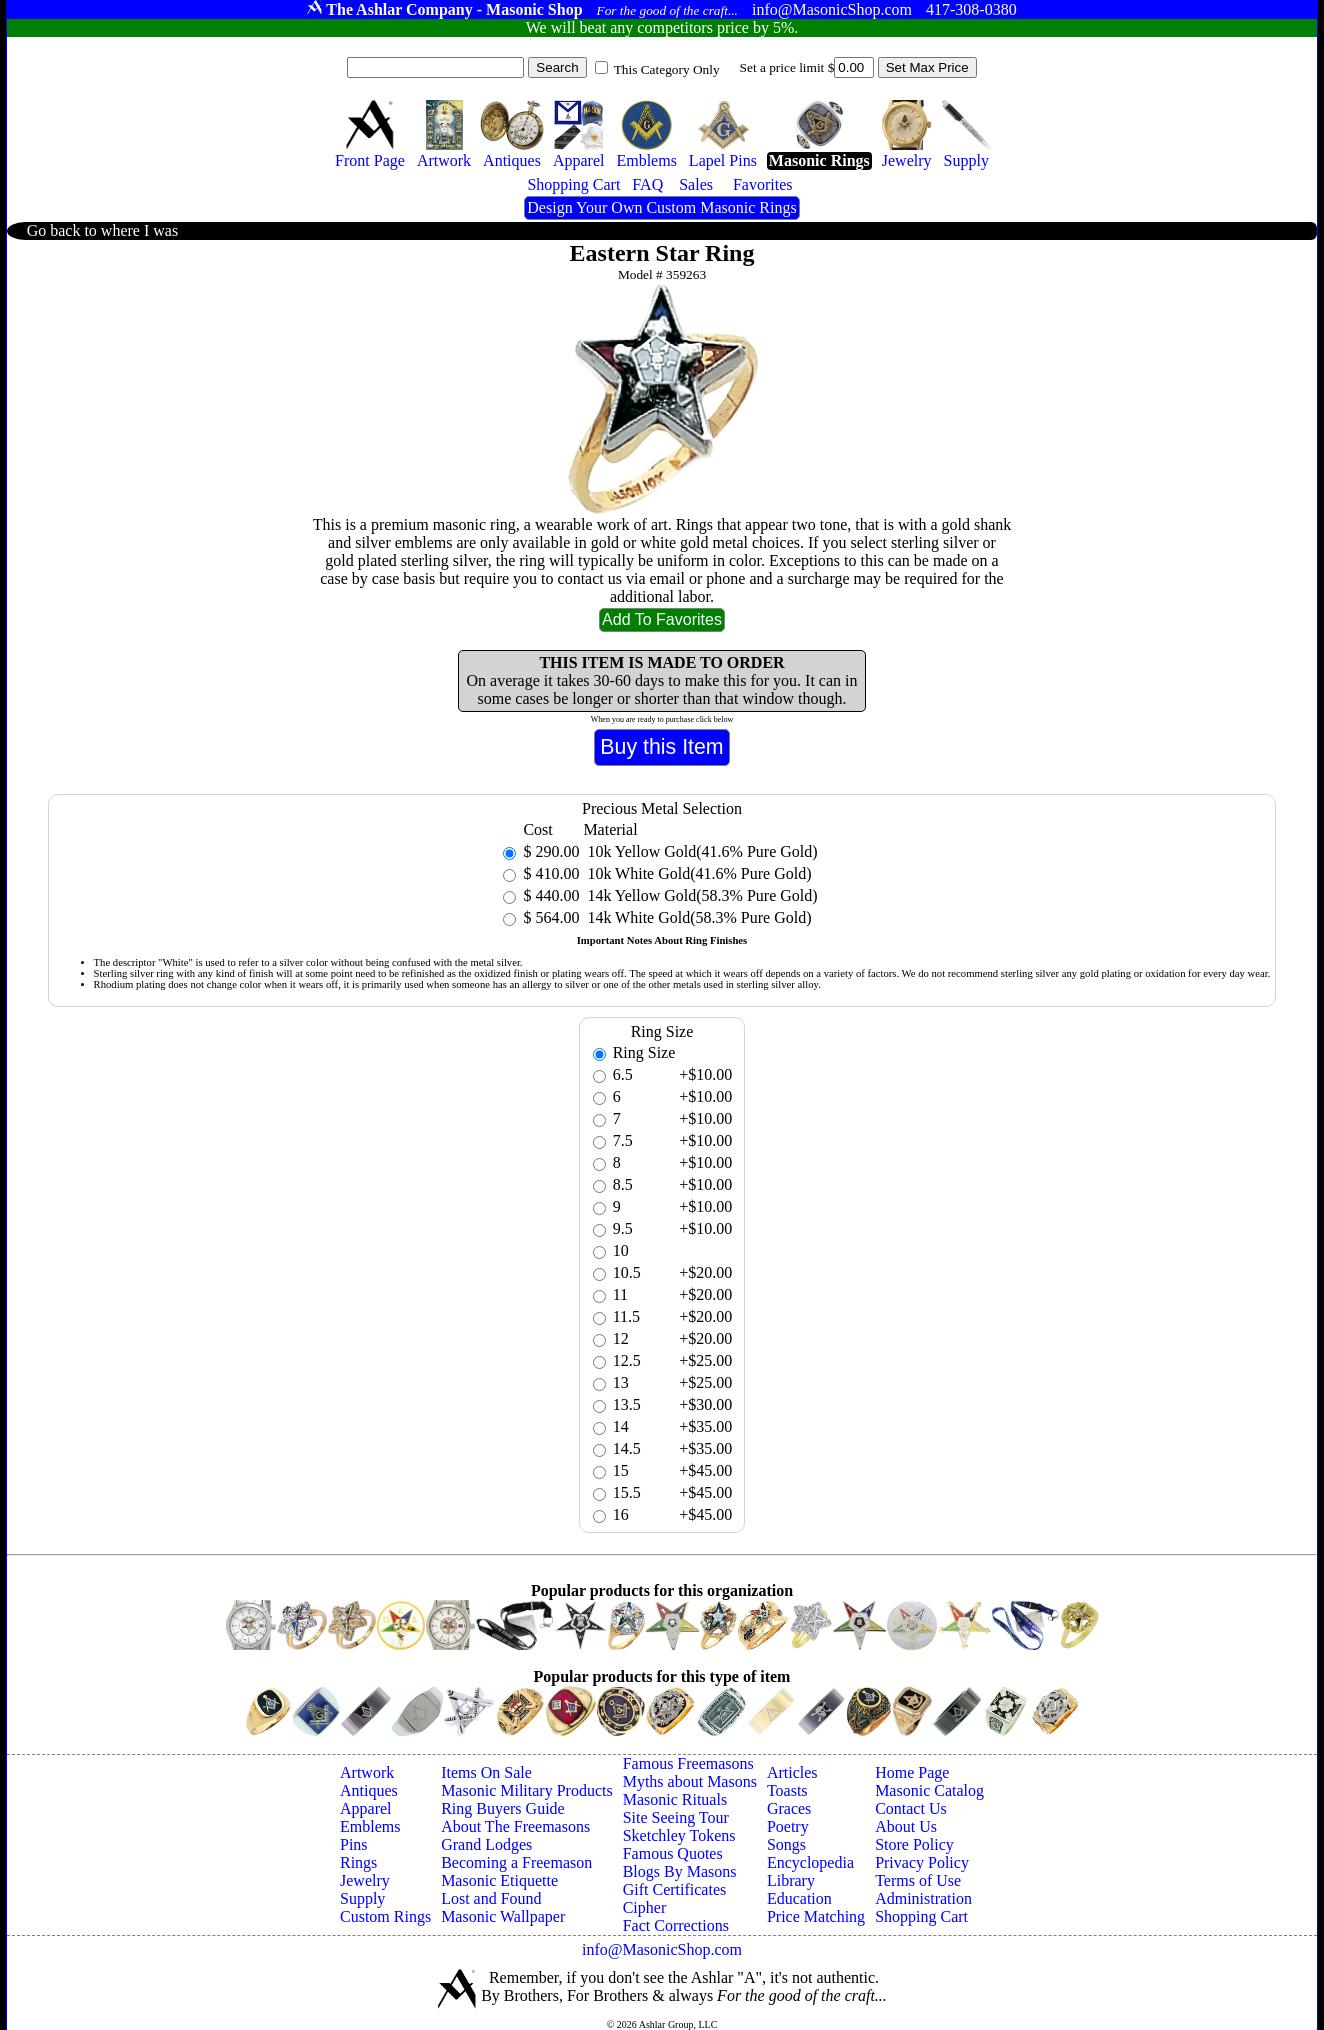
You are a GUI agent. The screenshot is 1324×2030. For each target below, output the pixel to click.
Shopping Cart (921, 1916)
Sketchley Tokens (679, 1835)
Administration (923, 1898)
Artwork (367, 1772)
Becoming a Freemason (516, 1862)
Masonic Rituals (675, 1799)
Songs (786, 1844)
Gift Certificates (675, 1889)
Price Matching (816, 1916)
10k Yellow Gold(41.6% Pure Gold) (700, 851)
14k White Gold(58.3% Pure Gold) (697, 917)
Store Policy (914, 1844)
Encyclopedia (810, 1862)
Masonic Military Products (527, 1790)
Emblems (370, 1826)
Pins (354, 1844)
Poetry (788, 1826)
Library (791, 1880)
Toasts (787, 1790)
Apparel (366, 1808)
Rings (358, 1862)
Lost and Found (491, 1898)
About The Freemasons (515, 1826)
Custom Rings (385, 1916)
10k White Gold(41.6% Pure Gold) (697, 873)
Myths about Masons (690, 1781)
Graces (789, 1808)
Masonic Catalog (929, 1790)
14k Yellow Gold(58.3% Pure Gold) (700, 895)
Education (799, 1898)
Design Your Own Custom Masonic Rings (661, 207)
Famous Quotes (673, 1853)
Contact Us (911, 1808)
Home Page (912, 1772)
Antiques (369, 1790)
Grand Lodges (486, 1844)
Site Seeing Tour (676, 1817)
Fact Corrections (676, 1925)
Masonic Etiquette (499, 1880)
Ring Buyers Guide (503, 1808)
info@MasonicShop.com (662, 1949)
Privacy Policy (922, 1862)
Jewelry (365, 1880)
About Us (906, 1826)
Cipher (645, 1907)
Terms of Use (918, 1880)
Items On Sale (486, 1772)
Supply (362, 1898)
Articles (792, 1772)
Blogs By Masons (680, 1871)
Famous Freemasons (688, 1763)
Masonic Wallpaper (503, 1916)
